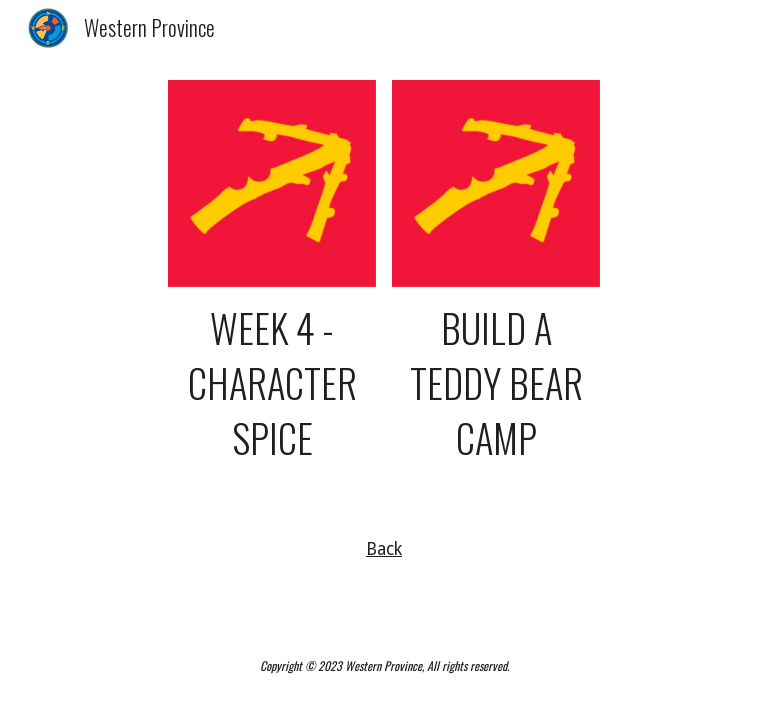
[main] (271, 383)
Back (384, 549)
